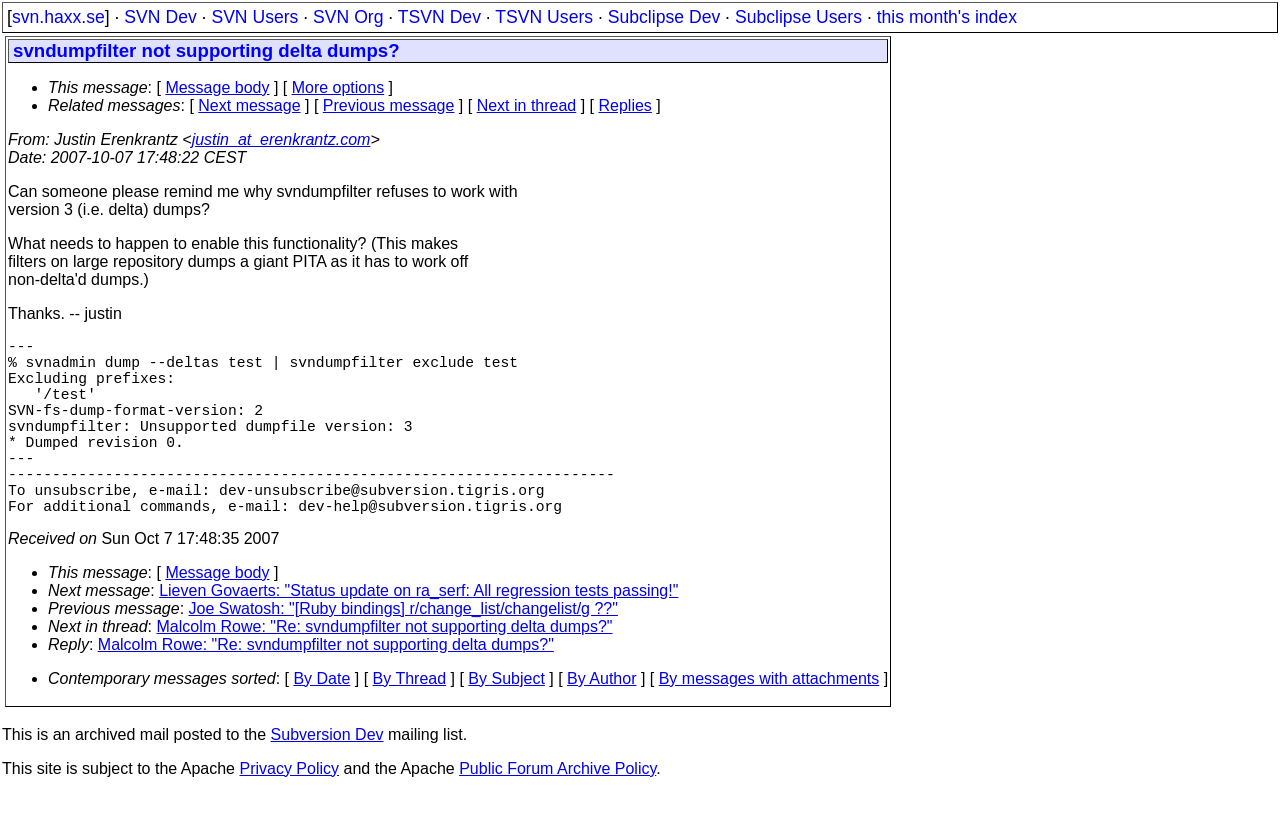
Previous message (389, 105)
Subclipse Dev (664, 17)
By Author (601, 722)
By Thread (410, 722)
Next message (249, 105)
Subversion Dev (327, 778)
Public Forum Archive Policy (557, 812)
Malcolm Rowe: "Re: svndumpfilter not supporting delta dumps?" (385, 670)
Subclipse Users (798, 17)
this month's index (947, 17)
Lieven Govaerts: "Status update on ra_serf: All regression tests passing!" (418, 634)
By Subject (506, 722)
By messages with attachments (769, 722)
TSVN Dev (439, 17)
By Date (321, 722)
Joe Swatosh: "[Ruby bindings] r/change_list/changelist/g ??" (403, 652)
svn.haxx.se (58, 17)
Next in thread (527, 105)
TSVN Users (544, 17)
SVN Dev (160, 17)
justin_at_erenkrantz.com (281, 139)
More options (338, 87)
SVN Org (348, 17)
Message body (217, 87)
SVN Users (254, 17)
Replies (625, 105)
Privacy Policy (289, 812)
